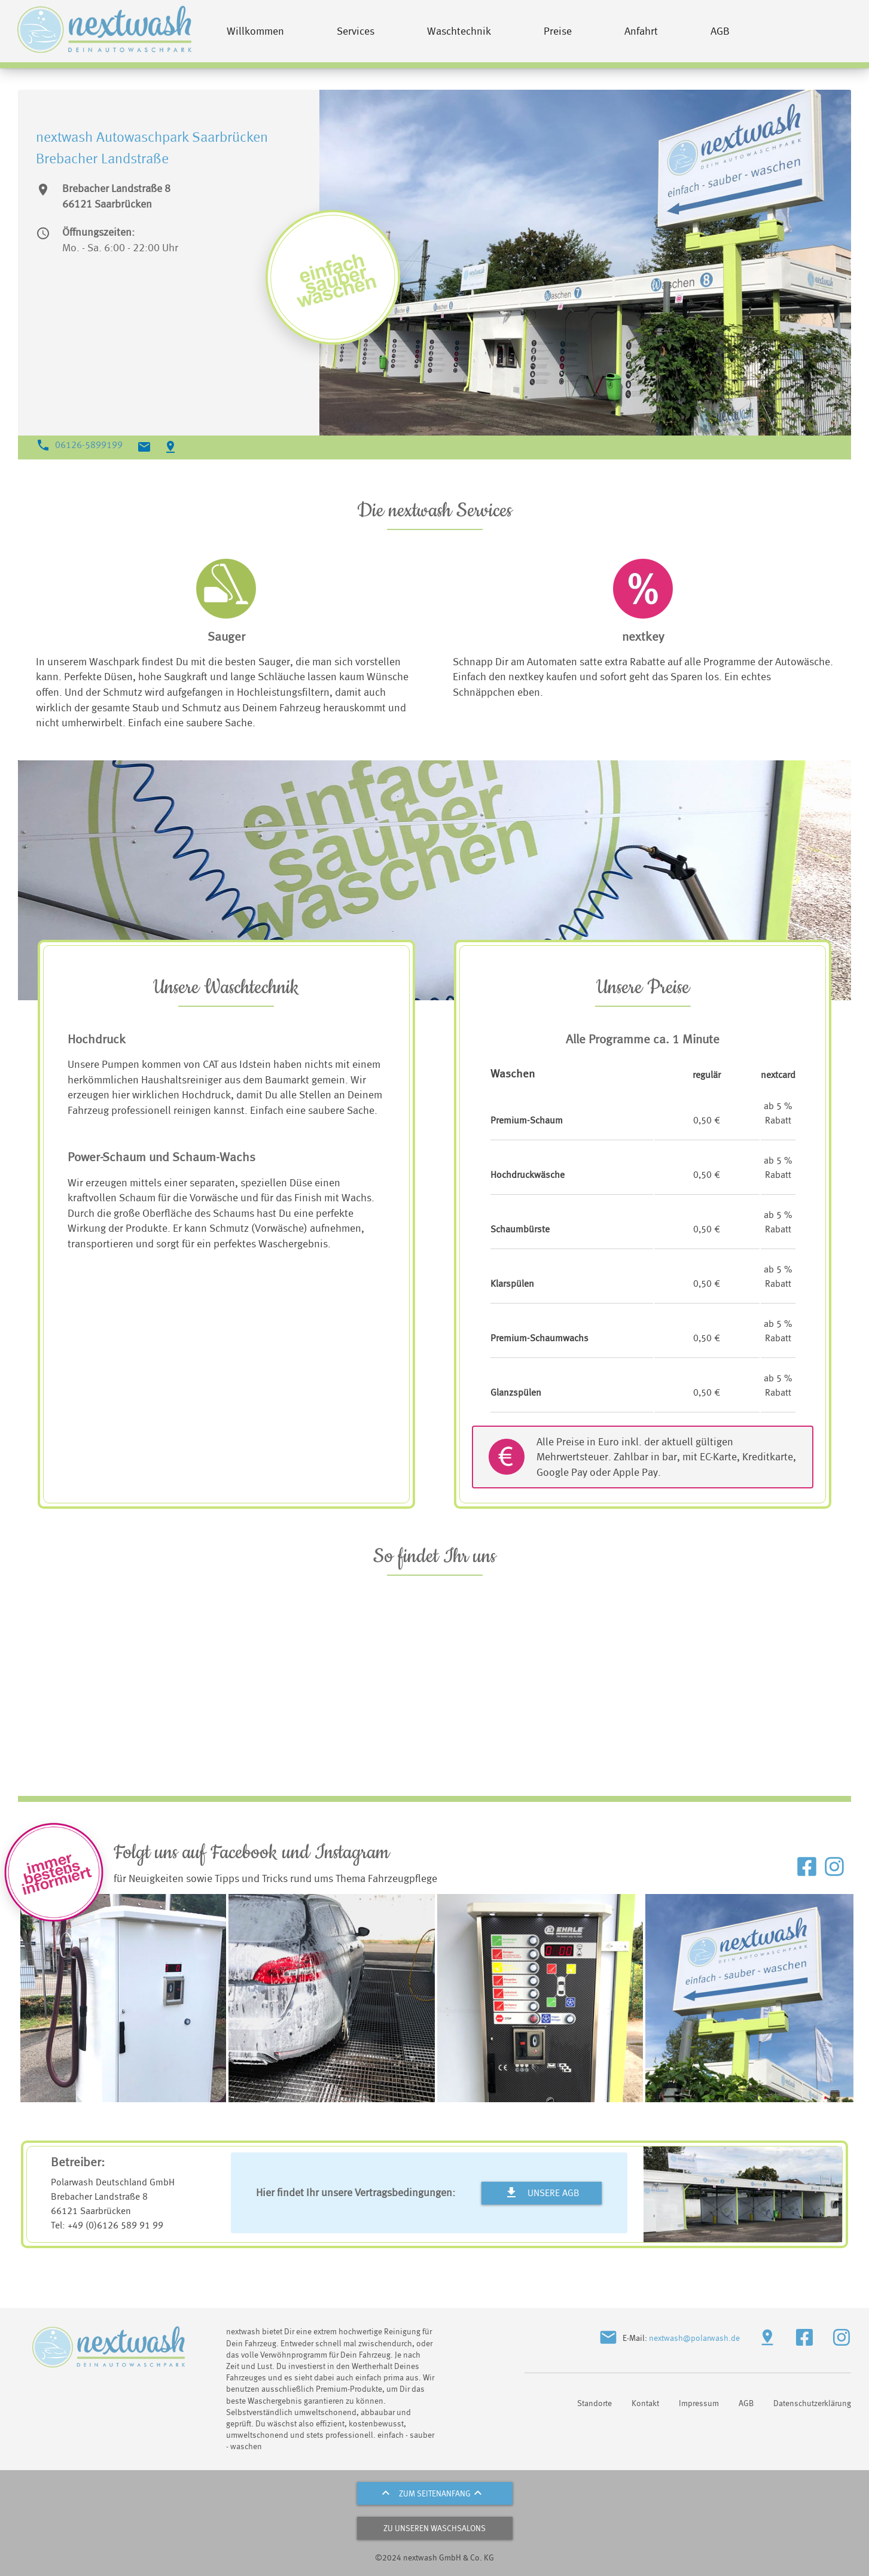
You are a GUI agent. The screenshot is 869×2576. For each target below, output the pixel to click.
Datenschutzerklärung (812, 2403)
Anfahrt (641, 31)
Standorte (594, 2403)
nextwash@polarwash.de (694, 2338)
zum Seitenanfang (435, 2493)
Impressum (699, 2403)
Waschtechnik (459, 31)
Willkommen (255, 31)
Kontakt (645, 2403)
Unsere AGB (542, 2193)
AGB (720, 31)
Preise (558, 31)
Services (355, 31)
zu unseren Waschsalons (434, 2528)
